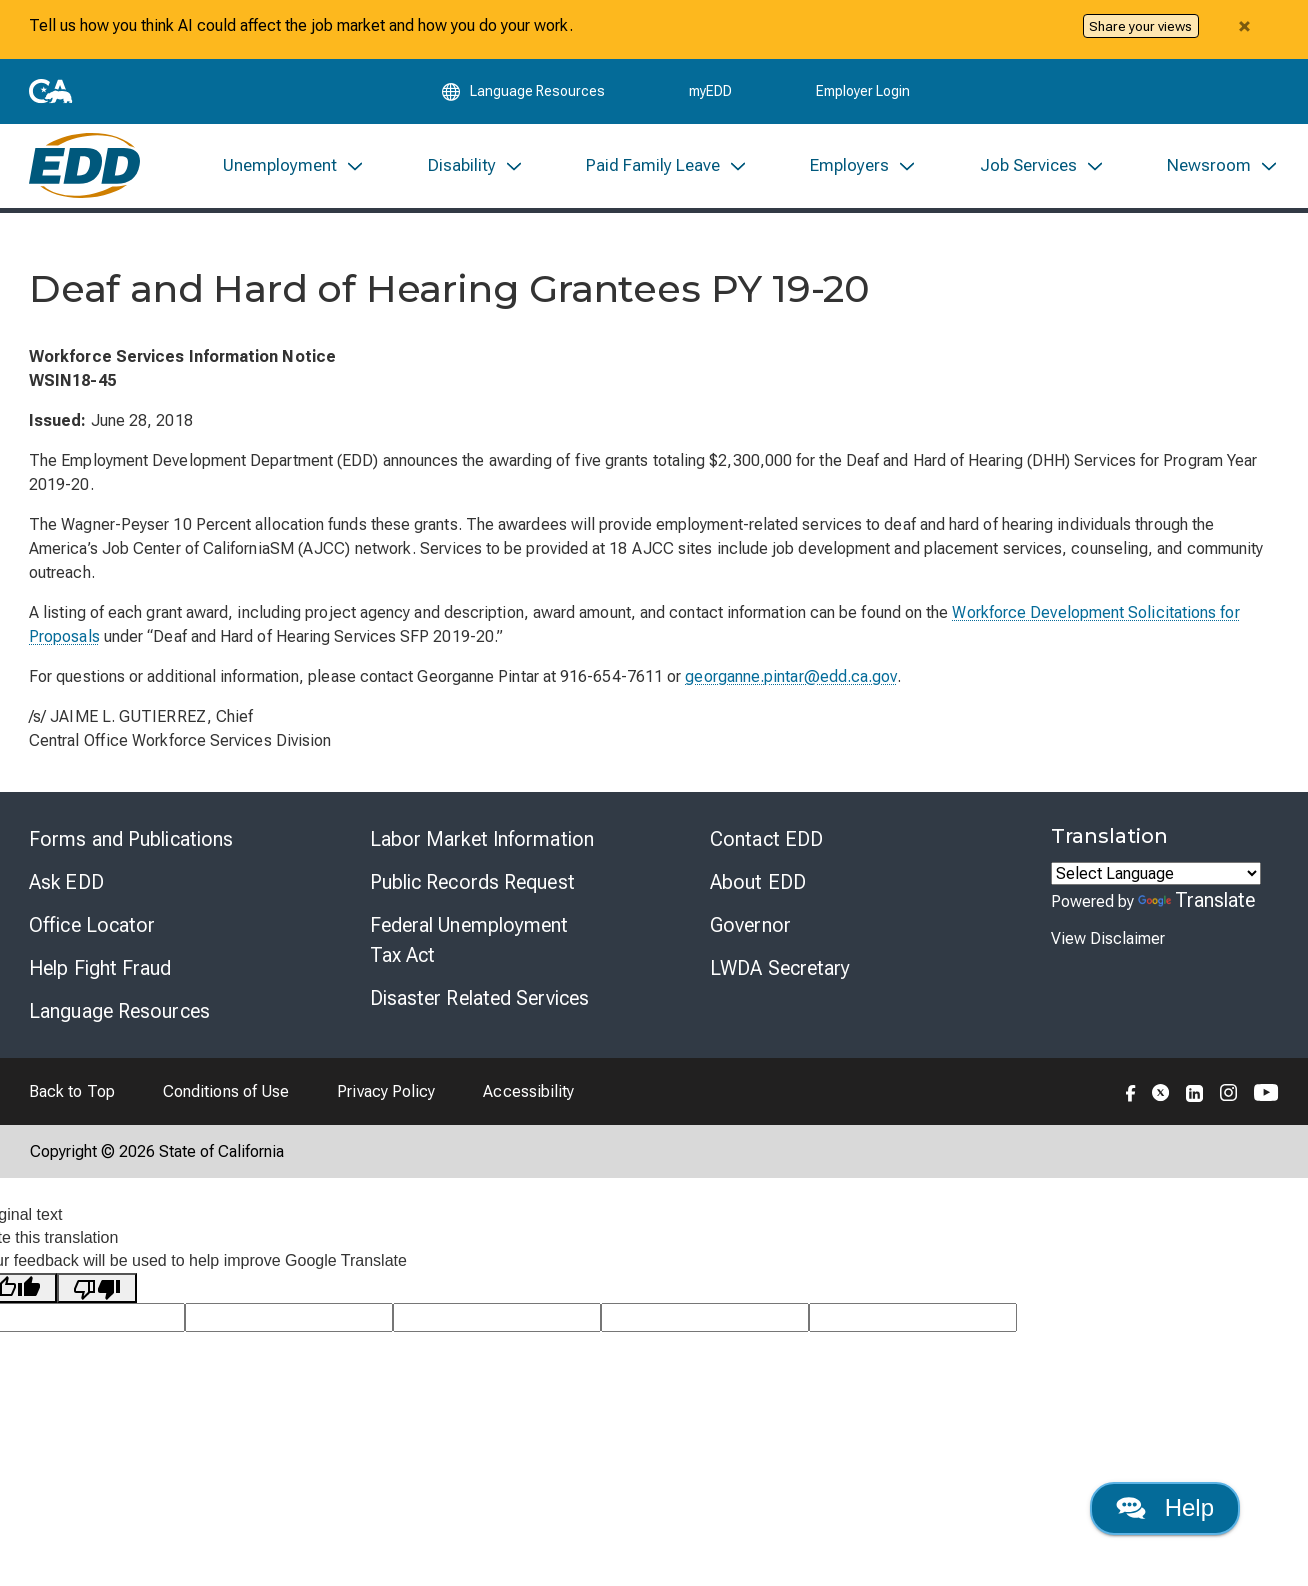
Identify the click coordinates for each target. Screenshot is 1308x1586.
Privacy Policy (386, 1092)
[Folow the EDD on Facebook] (1131, 1092)
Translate (1197, 901)
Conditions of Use (226, 1092)
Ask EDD (66, 883)
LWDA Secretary (780, 969)
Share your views (1140, 26)
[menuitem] (294, 166)
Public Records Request (472, 883)
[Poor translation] (97, 1289)
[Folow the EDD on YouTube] (1266, 1092)
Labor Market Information (482, 840)
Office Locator (92, 926)
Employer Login (863, 92)
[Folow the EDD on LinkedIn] (1195, 1092)
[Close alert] (1244, 26)
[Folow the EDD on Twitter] (1161, 1092)
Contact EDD (766, 840)
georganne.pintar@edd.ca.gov (790, 677)
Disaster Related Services (480, 999)
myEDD (710, 92)
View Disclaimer (1108, 939)
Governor (750, 926)
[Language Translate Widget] (1156, 874)
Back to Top (72, 1092)
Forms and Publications (131, 840)
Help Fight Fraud (100, 969)
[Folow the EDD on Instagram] (1229, 1092)
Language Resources (119, 1012)
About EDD (758, 883)
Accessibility (528, 1092)
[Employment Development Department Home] (84, 166)
